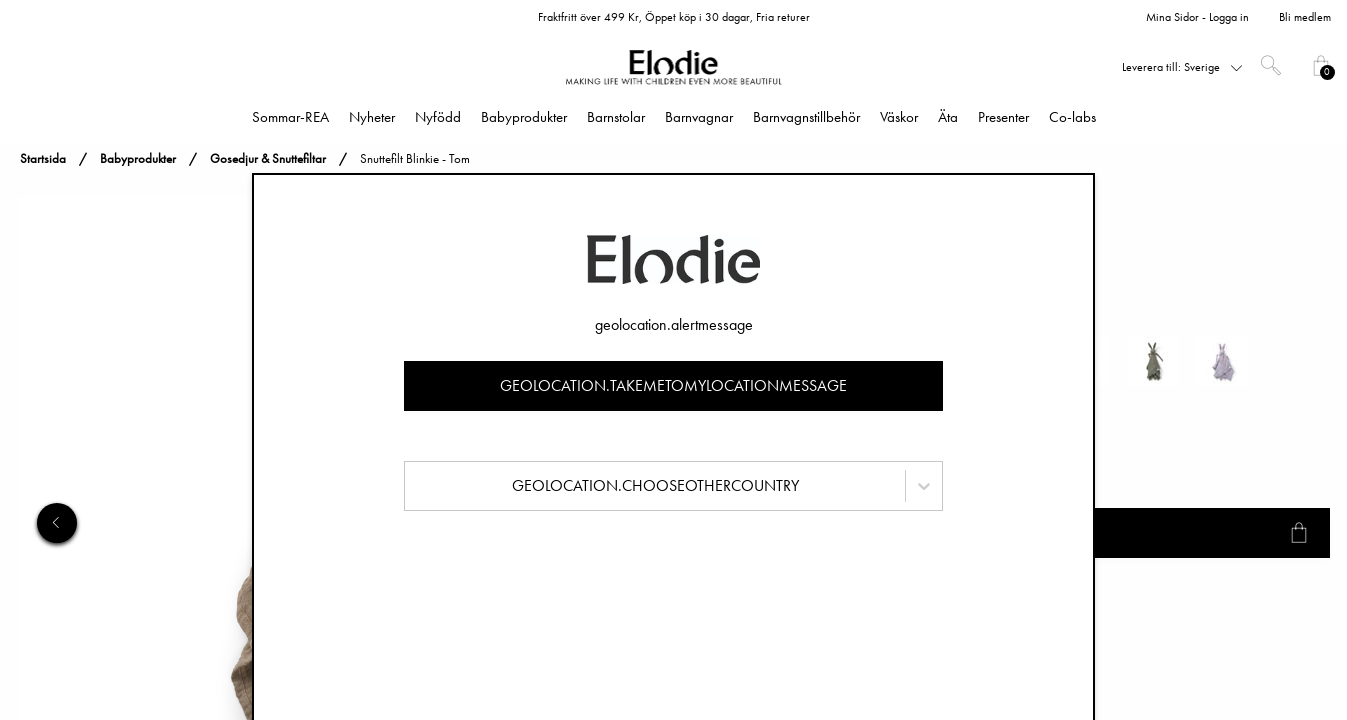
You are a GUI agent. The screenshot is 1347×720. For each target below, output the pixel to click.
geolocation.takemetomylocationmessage (673, 385)
